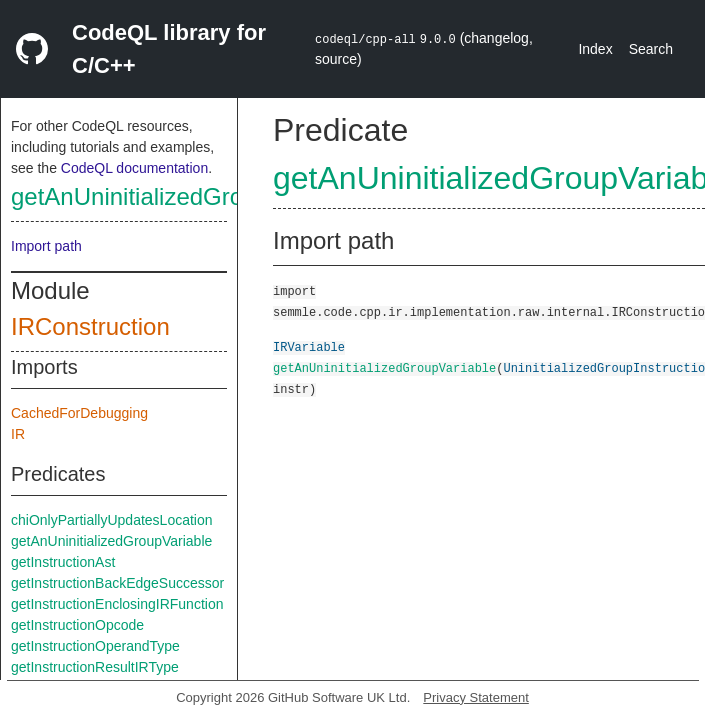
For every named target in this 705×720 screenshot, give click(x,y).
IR (18, 434)
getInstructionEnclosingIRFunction (117, 604)
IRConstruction (90, 326)
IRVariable (309, 346)
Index (595, 49)
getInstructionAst (63, 562)
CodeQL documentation (134, 168)
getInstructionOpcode (77, 625)
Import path (46, 246)
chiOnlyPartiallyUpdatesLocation (112, 520)
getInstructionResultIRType (95, 667)
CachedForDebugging (79, 413)
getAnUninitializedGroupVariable (183, 196)
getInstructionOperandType (95, 646)
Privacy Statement (476, 697)
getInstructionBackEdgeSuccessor (117, 583)
